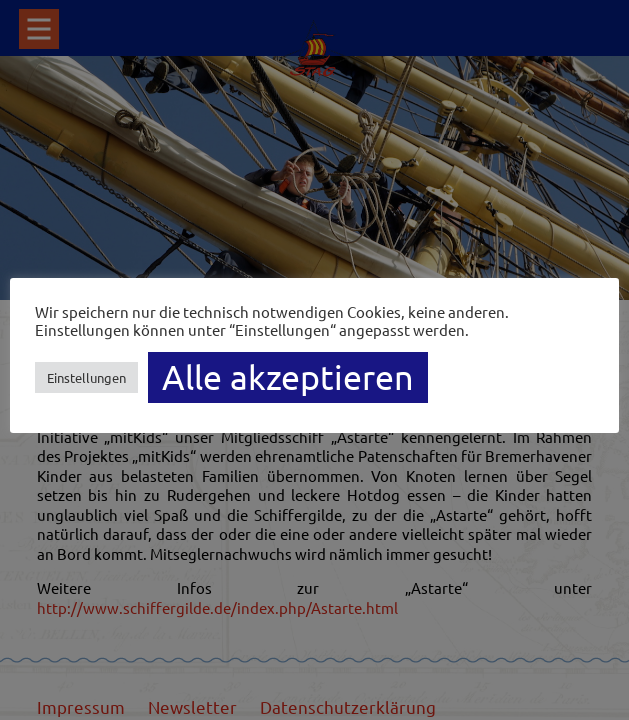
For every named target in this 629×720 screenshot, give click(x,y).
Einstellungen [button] (86, 377)
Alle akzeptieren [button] (288, 377)
